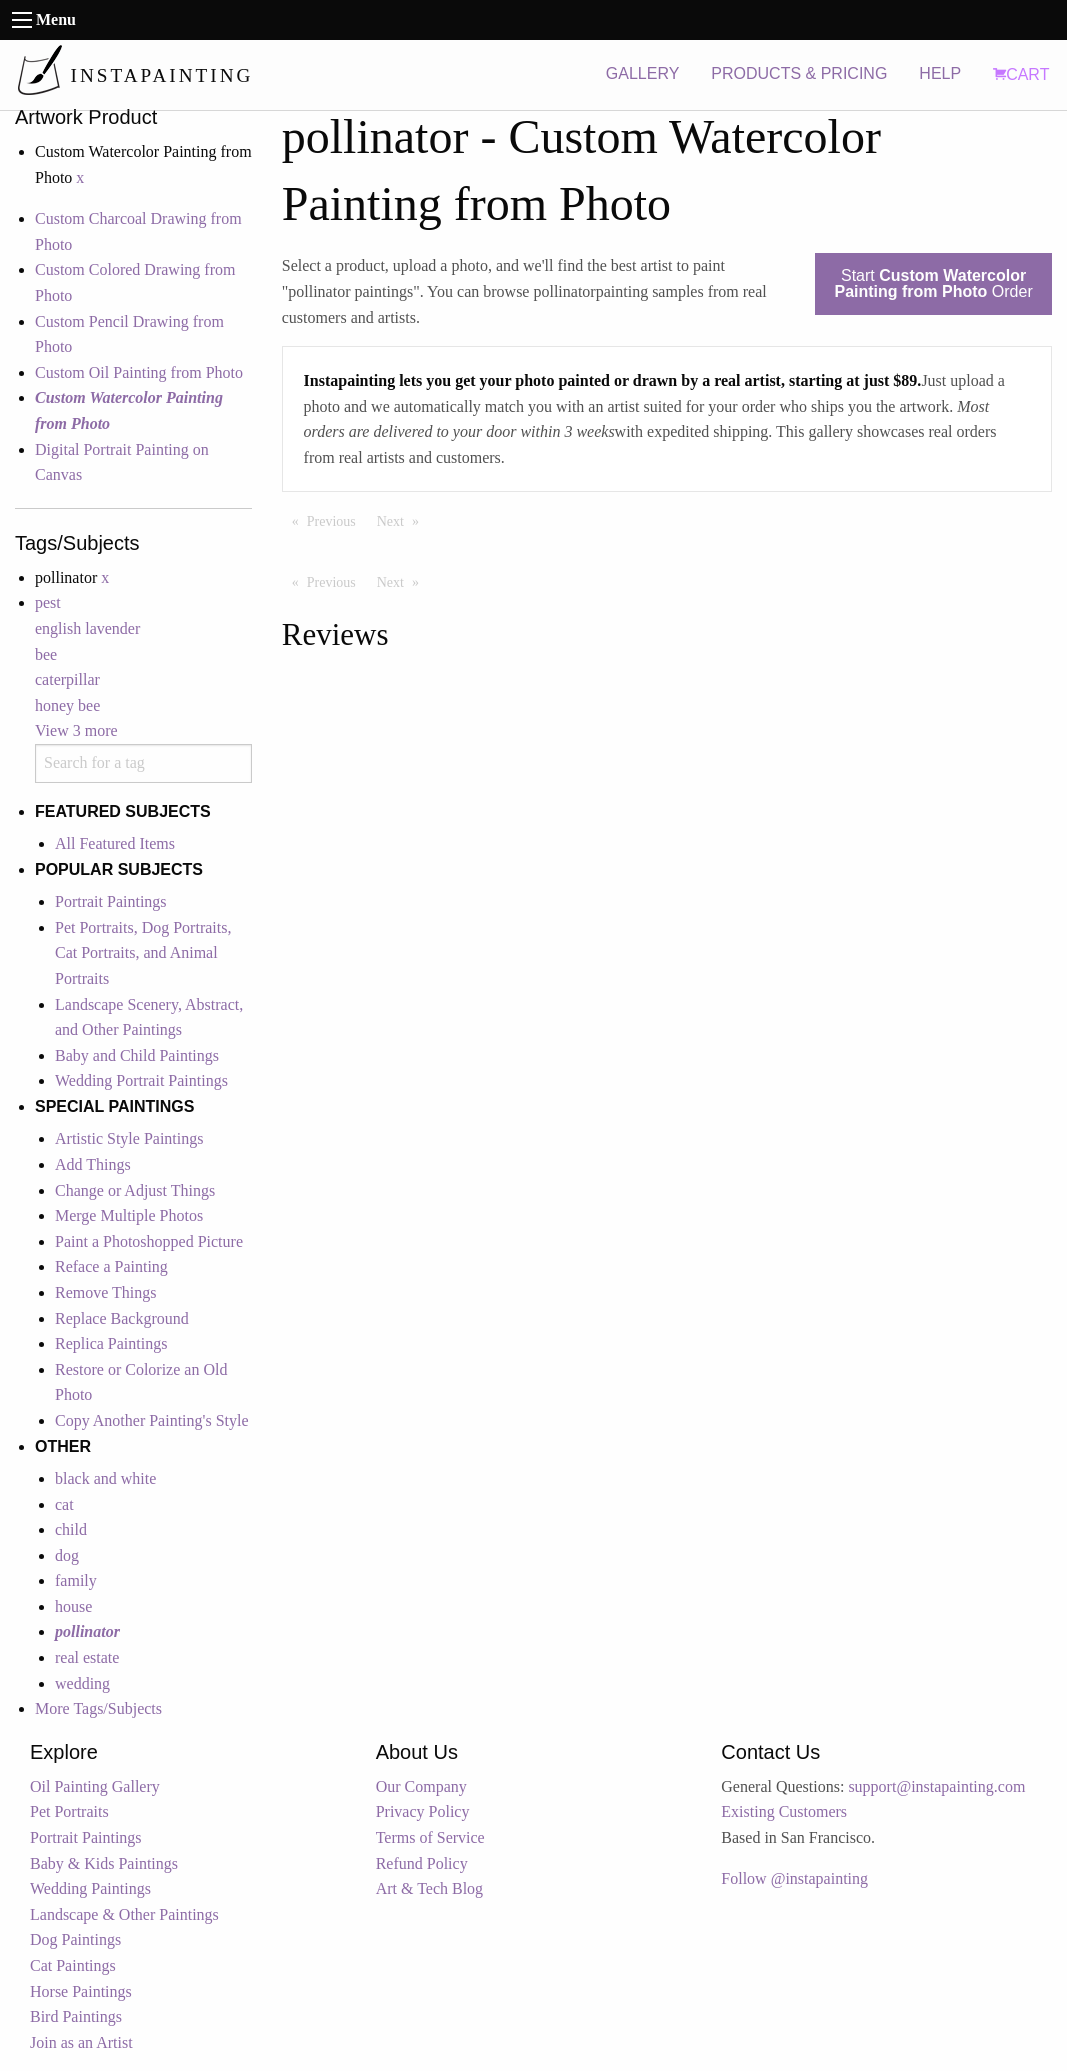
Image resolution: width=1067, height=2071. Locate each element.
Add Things (93, 1164)
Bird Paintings (76, 2016)
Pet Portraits (69, 1811)
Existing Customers (784, 1811)
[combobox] (143, 763)
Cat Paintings (73, 1965)
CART (1021, 74)
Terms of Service (430, 1837)
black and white (105, 1478)
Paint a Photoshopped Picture (149, 1241)
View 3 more (76, 730)
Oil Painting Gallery (95, 1786)
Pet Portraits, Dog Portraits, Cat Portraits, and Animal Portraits (143, 953)
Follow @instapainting (794, 1878)
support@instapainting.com (936, 1786)
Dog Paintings (75, 1939)
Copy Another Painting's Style (152, 1420)
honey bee (67, 705)
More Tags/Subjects (98, 1708)
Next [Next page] (403, 520)
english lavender (87, 628)
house (73, 1606)
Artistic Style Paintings (129, 1138)
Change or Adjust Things (135, 1190)
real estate (87, 1657)
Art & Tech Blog (429, 1888)
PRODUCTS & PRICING (799, 73)
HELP (940, 73)
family (76, 1580)
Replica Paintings (111, 1343)
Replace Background (122, 1318)
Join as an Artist (81, 2042)
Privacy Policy (423, 1811)
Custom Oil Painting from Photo (139, 372)
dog (67, 1555)
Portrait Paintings (111, 901)
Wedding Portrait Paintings (141, 1080)
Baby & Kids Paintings (104, 1863)
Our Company (421, 1786)
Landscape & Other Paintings (124, 1914)
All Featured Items (115, 843)
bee (46, 654)
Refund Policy (422, 1863)
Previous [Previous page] (336, 520)
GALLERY (643, 73)
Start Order (933, 283)
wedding (82, 1683)
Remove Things (105, 1292)
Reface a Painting (111, 1266)
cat (64, 1504)
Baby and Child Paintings (137, 1055)
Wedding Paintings (90, 1888)
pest (48, 602)
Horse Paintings (81, 1991)
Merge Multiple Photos (129, 1215)
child (71, 1529)
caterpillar (67, 679)
